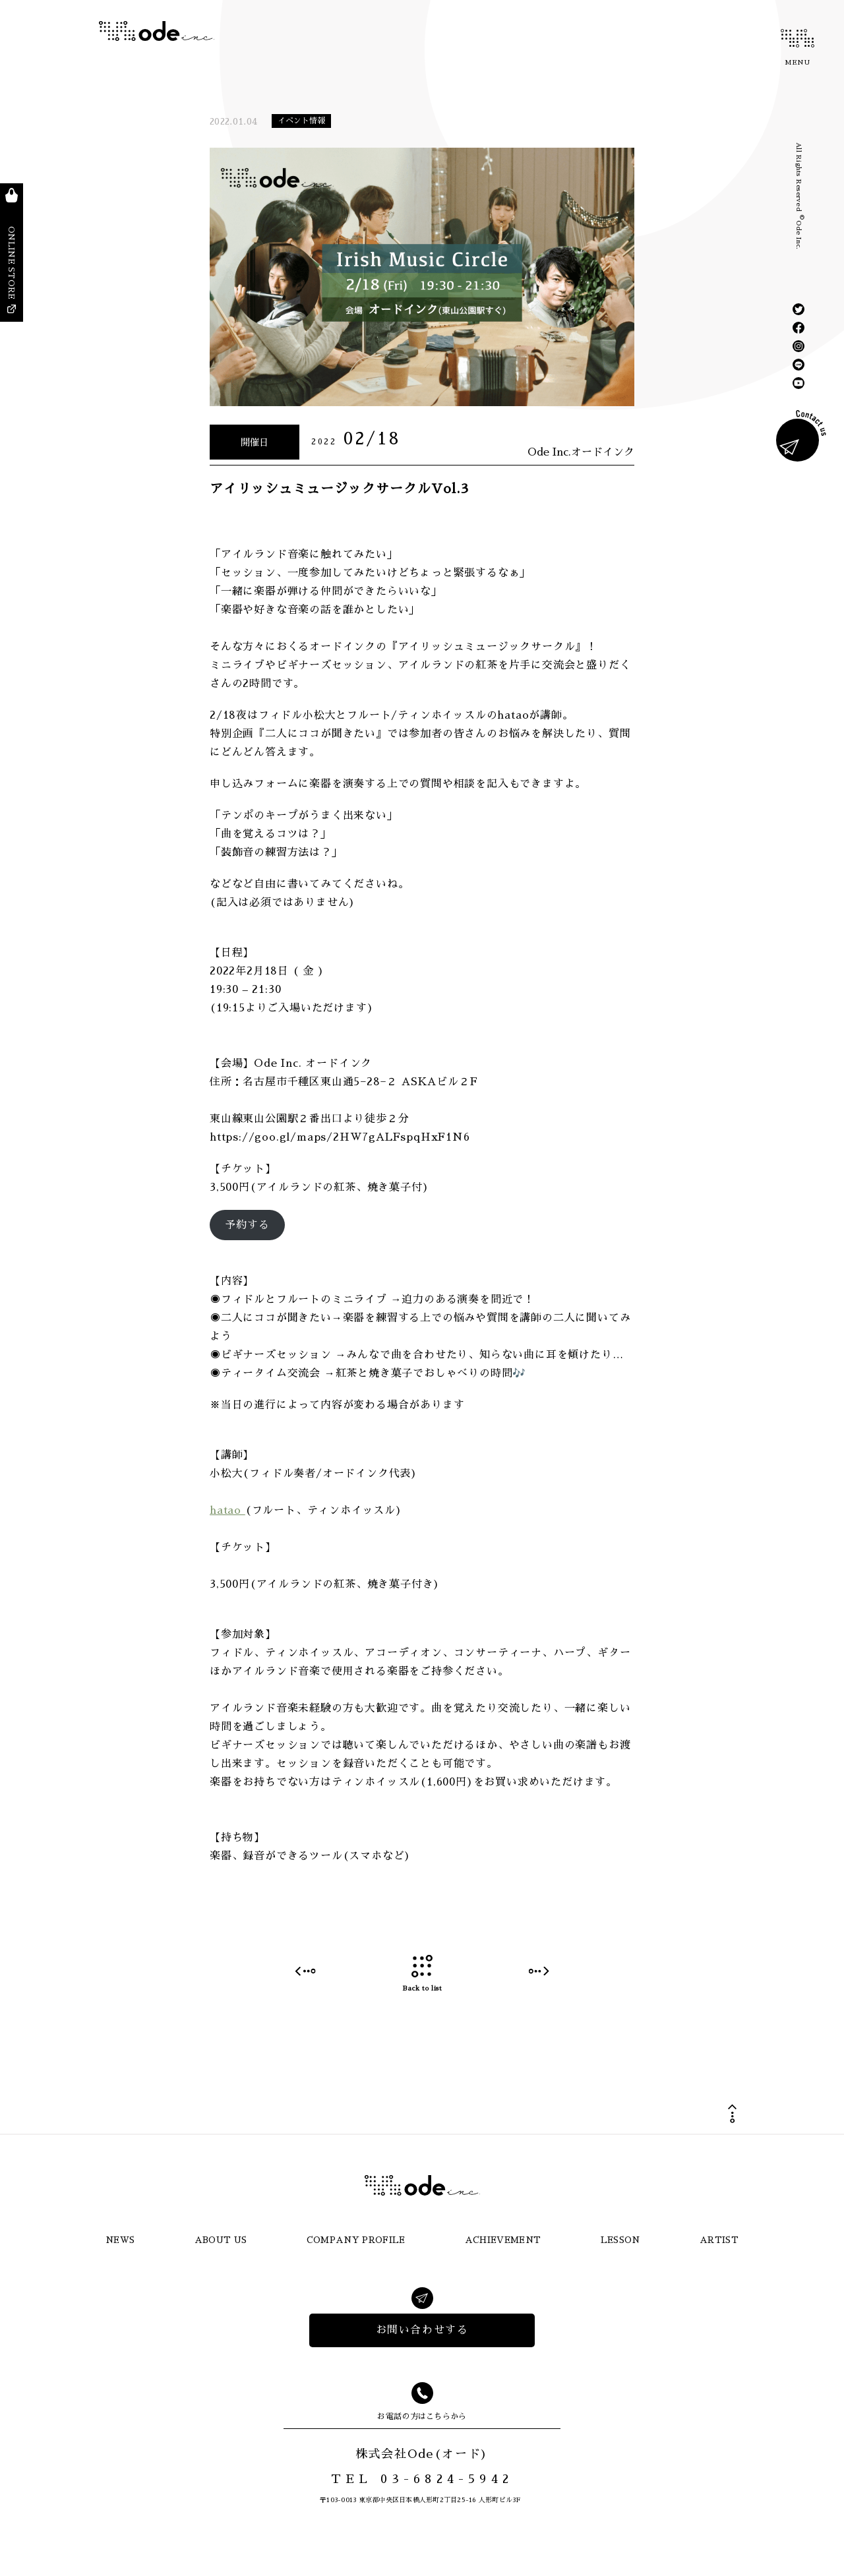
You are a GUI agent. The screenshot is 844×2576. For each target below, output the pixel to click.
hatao (227, 1510)
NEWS (120, 2240)
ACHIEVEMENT (503, 2240)
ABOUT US (221, 2240)
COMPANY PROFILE (356, 2240)
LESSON (620, 2240)
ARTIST (719, 2240)
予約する (247, 1225)
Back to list (422, 1973)
